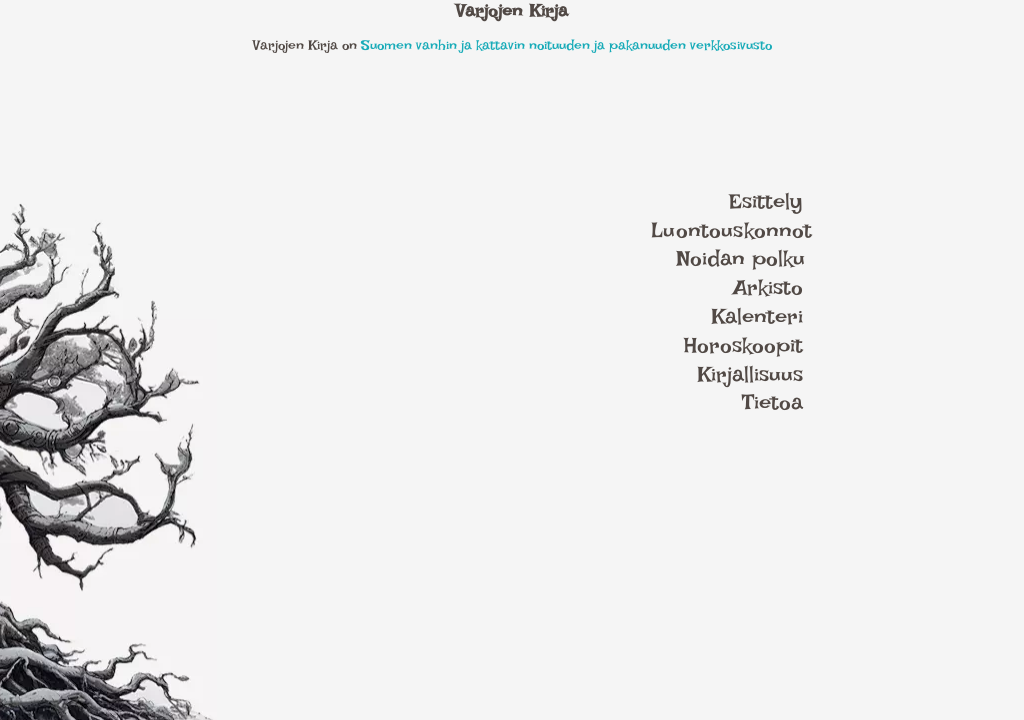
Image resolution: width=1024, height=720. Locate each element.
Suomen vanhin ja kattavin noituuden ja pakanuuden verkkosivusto (566, 44)
